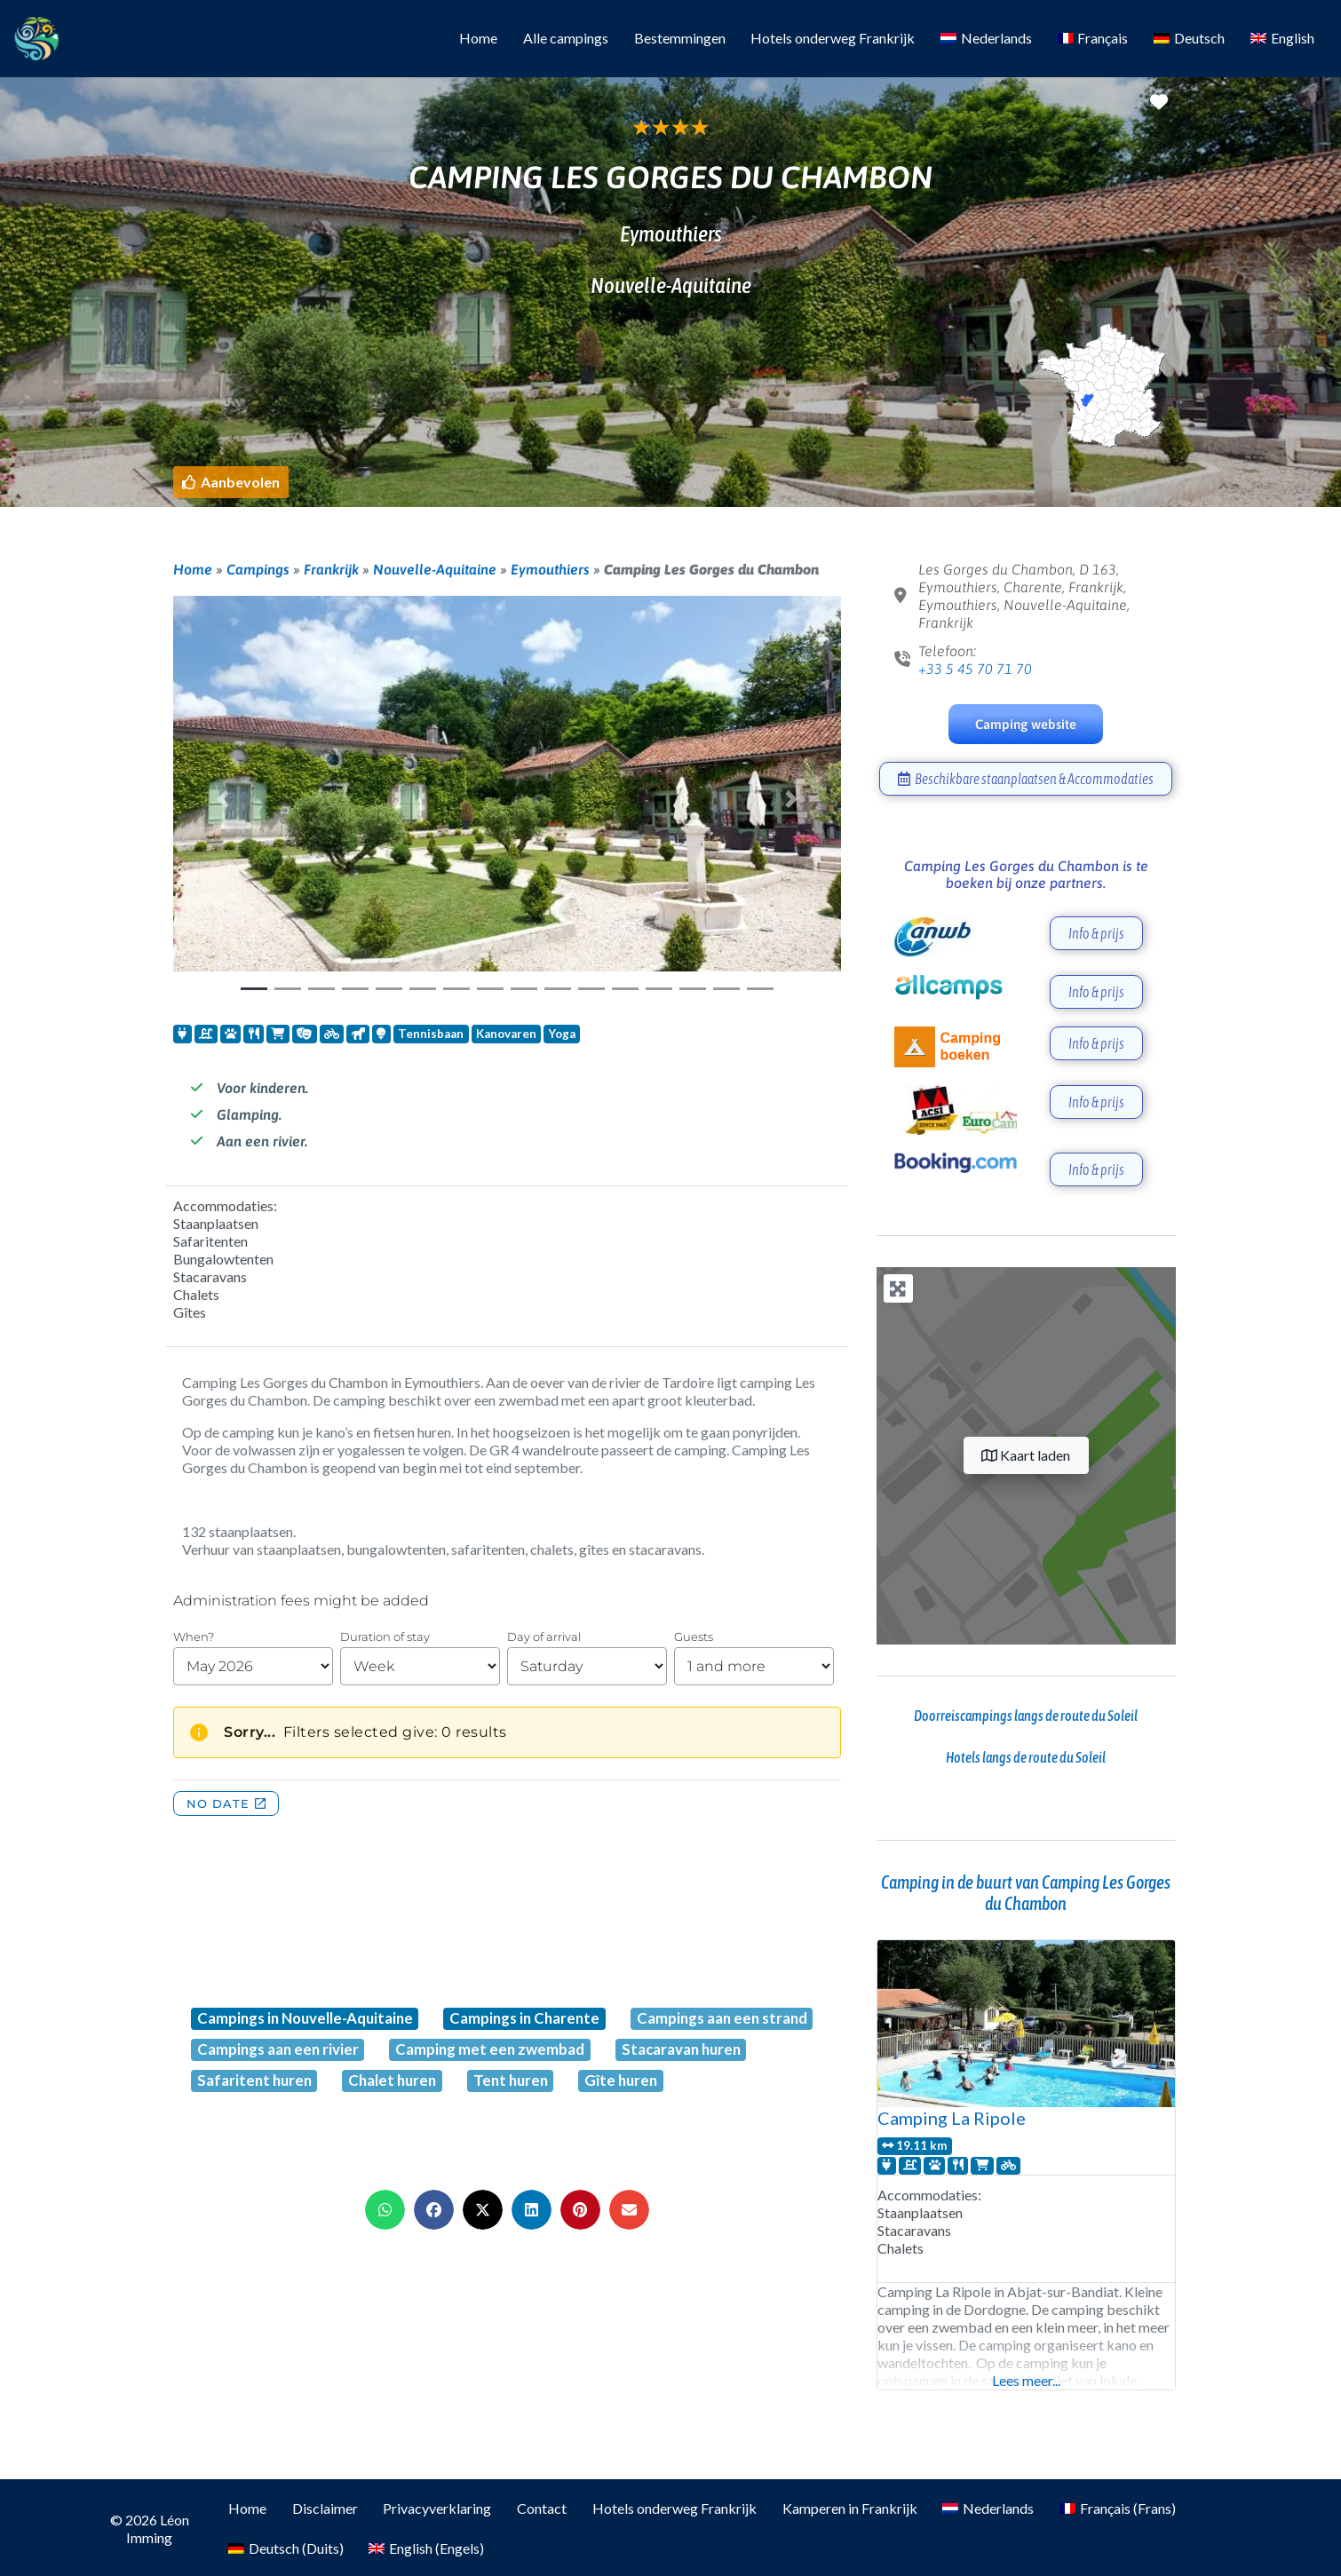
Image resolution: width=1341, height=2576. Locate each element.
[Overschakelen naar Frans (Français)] (1118, 2508)
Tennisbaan (431, 1033)
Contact (542, 2508)
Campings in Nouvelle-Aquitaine (305, 2018)
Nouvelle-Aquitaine (434, 569)
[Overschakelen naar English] (1282, 39)
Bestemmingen (680, 37)
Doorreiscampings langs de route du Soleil (1026, 1716)
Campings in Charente (524, 2018)
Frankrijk (331, 569)
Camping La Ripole (951, 2117)
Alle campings (565, 37)
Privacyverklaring (437, 2508)
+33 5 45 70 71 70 (975, 669)
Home (478, 37)
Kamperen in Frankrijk (849, 2508)
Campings (258, 569)
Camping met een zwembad (489, 2049)
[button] (231, 482)
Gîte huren (620, 2080)
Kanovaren (506, 1033)
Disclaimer (325, 2508)
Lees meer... (1026, 2380)
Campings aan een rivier (278, 2049)
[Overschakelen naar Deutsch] (1189, 39)
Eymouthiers (550, 569)
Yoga (562, 1033)
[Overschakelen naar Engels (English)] (426, 2549)
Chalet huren (392, 2080)
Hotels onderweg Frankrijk (832, 37)
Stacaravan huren (681, 2049)
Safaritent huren (254, 2080)
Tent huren (510, 2080)
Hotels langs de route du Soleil (1026, 1757)
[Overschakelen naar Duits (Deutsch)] (285, 2549)
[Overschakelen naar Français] (1092, 39)
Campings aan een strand (722, 2018)
